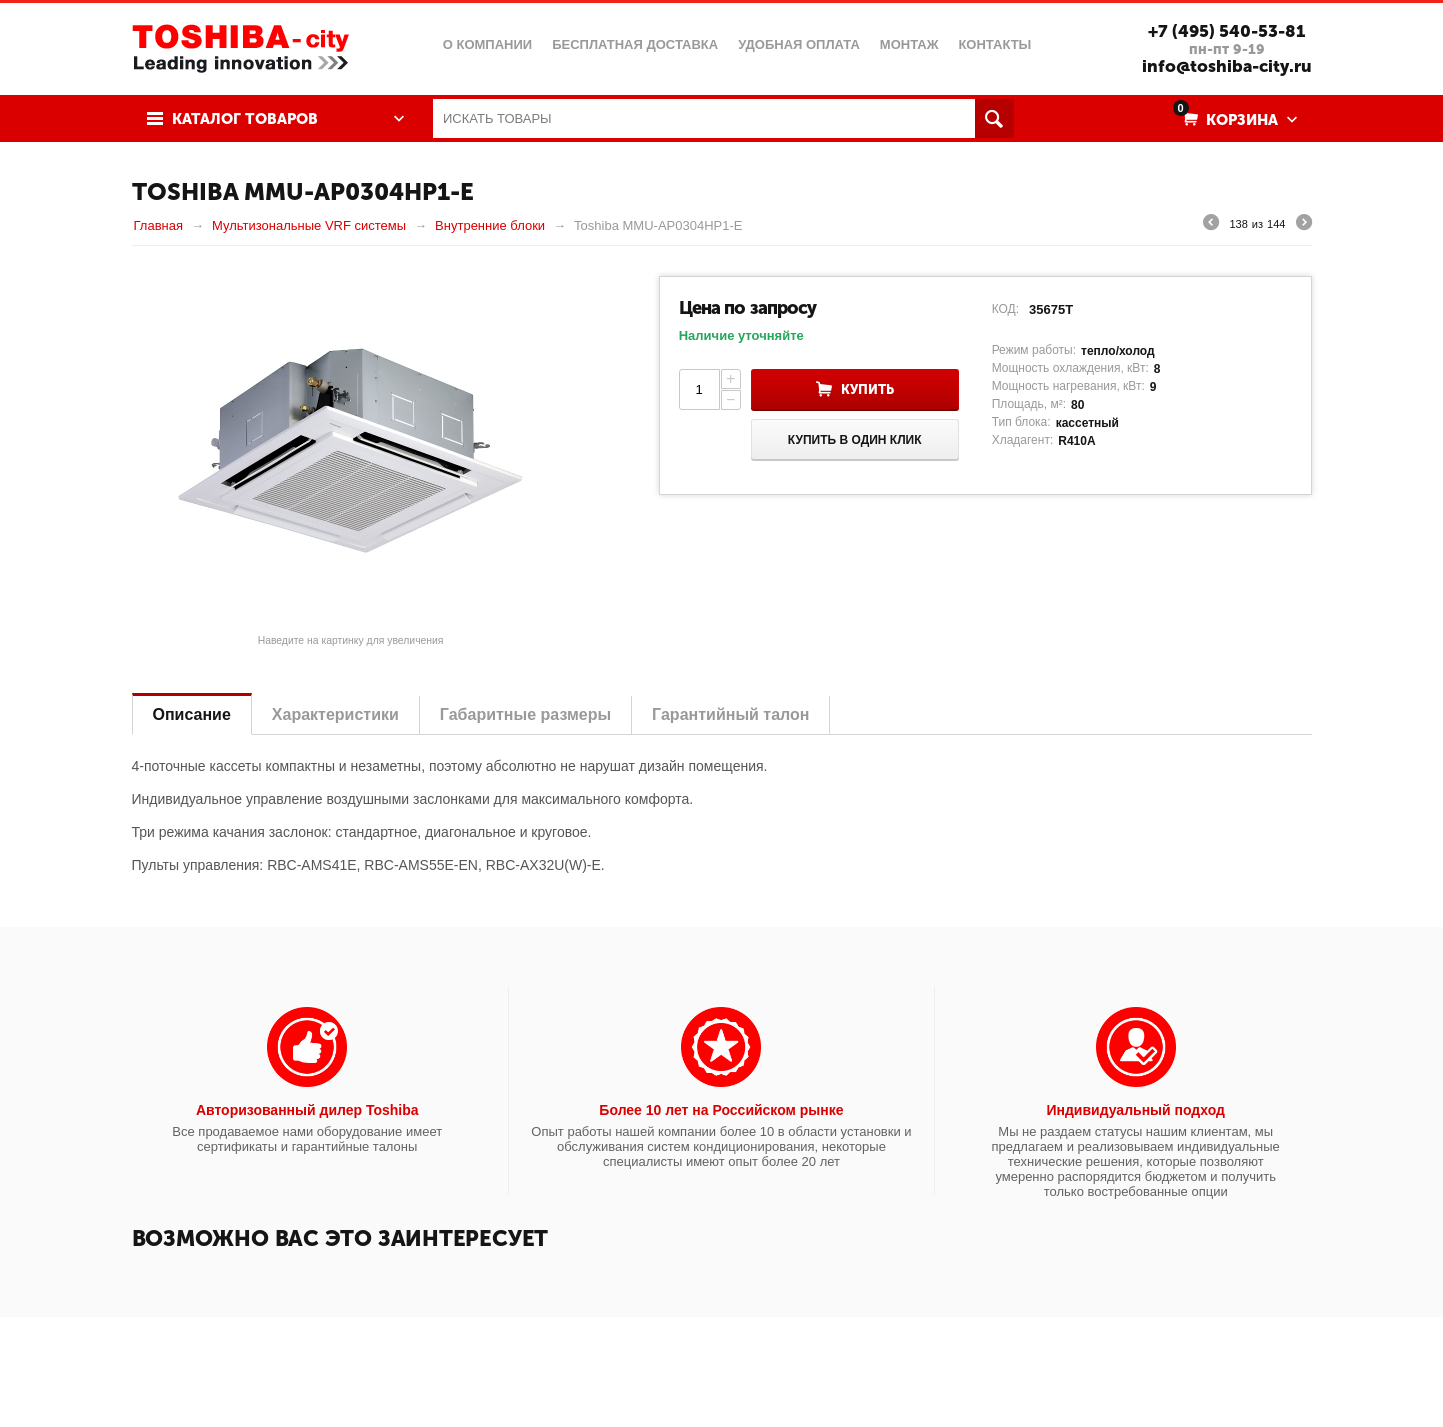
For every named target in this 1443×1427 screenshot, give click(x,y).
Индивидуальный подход (1135, 1110)
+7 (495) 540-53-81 (1226, 31)
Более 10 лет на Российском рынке (721, 1110)
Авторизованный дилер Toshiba (307, 1110)
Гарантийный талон (730, 714)
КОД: (1005, 309)
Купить (867, 389)
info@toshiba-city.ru (1227, 66)
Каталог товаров (245, 119)
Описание (192, 714)
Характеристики (335, 714)
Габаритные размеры (525, 714)
